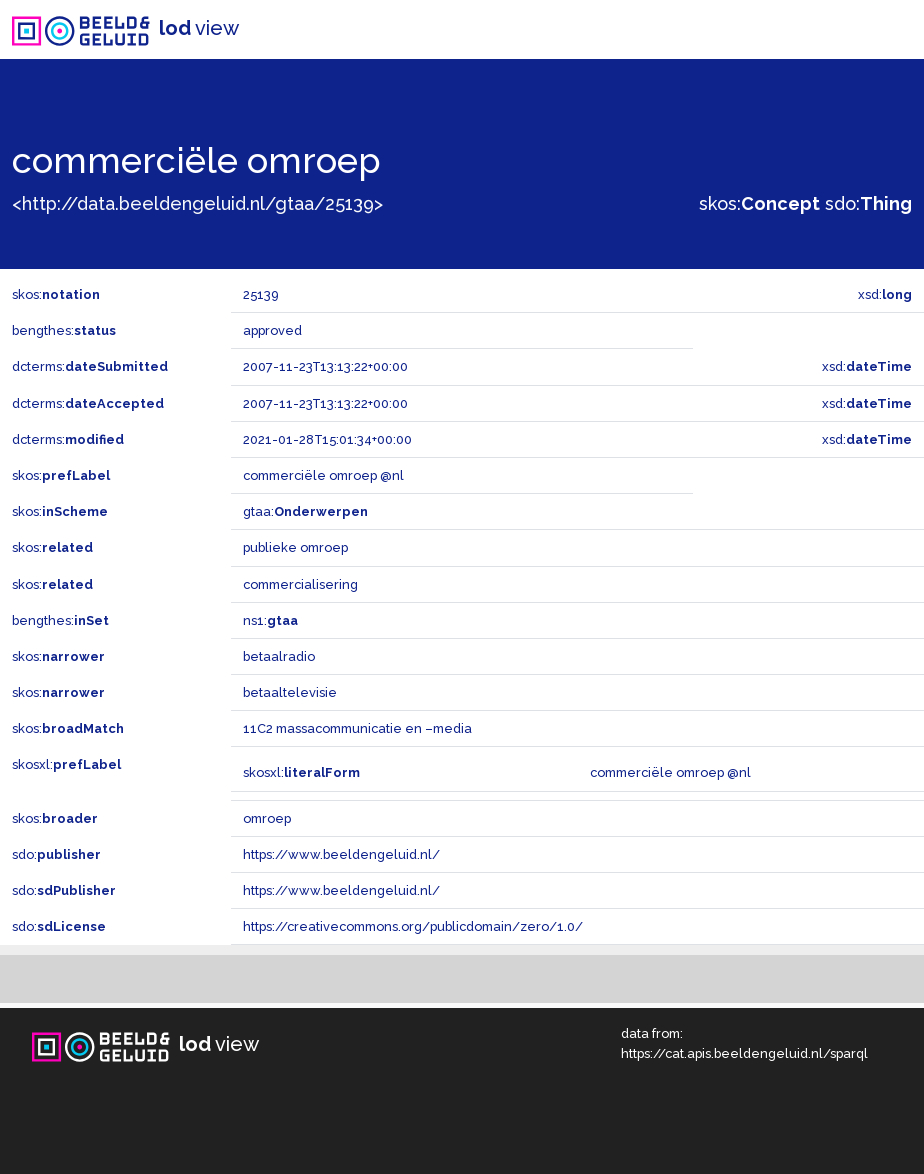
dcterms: (90, 366)
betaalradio (279, 656)
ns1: (270, 620)
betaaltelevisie (290, 692)
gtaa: (305, 511)
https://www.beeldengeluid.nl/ (341, 854)
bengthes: (64, 330)
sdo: (868, 203)
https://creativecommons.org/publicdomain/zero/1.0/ (413, 926)
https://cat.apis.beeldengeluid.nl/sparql (744, 1053)
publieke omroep (295, 547)
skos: (759, 203)
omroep (267, 818)
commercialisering (300, 584)
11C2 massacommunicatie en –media (357, 728)
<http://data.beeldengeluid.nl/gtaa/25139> (197, 203)
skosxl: (66, 764)
